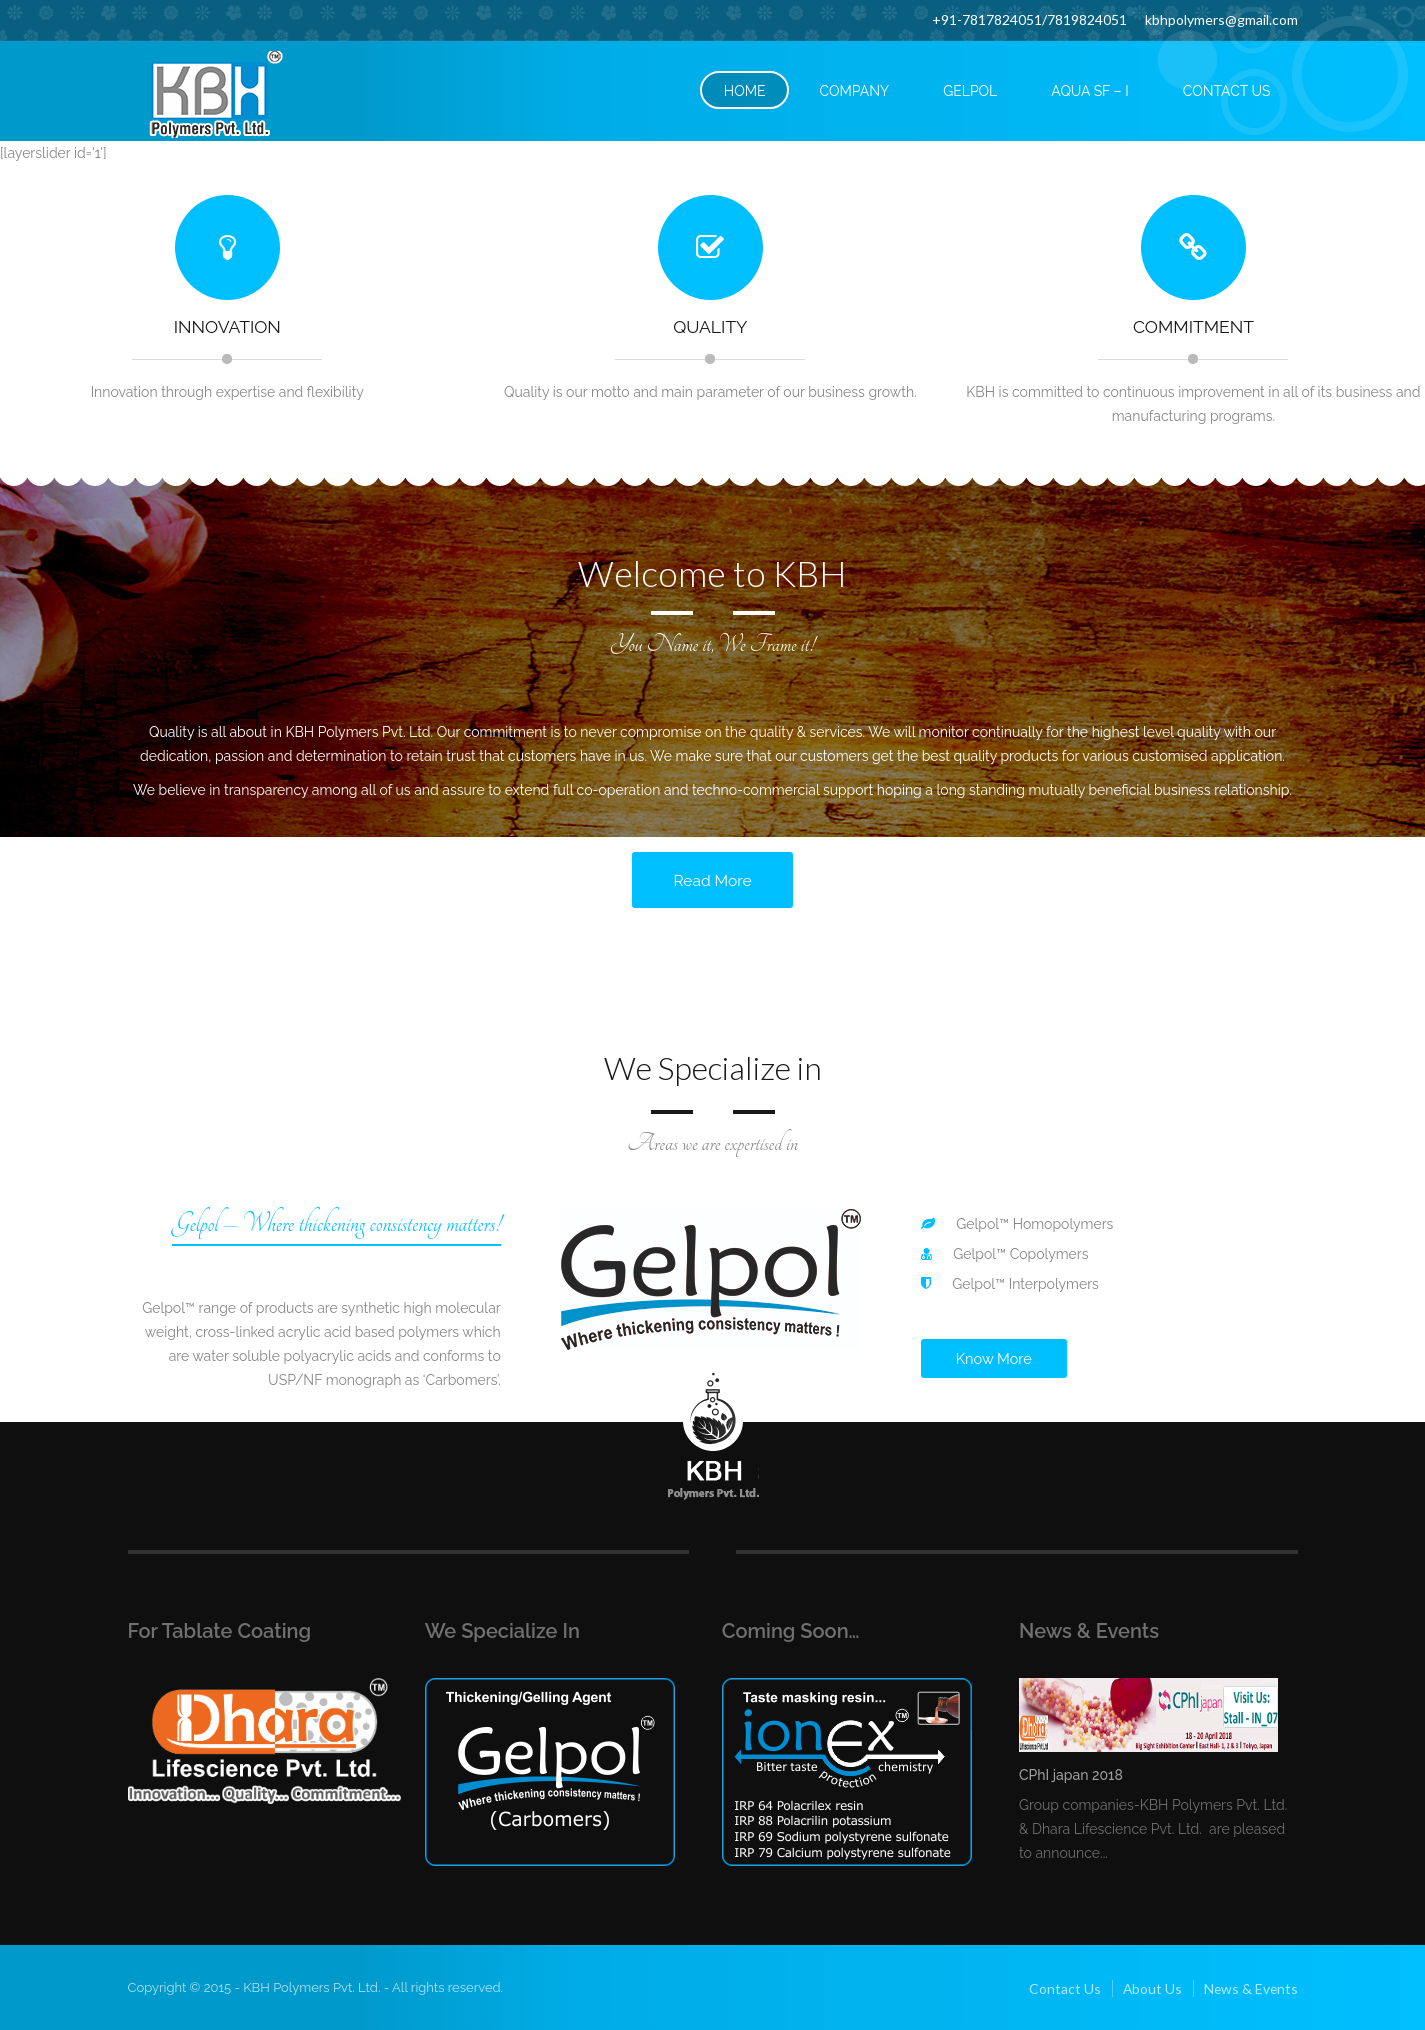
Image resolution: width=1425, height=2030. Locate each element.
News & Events (1250, 1986)
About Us (1150, 1986)
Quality (710, 326)
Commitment (1193, 326)
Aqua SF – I (1089, 91)
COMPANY (854, 91)
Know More (995, 1358)
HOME (745, 91)
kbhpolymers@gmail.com (1221, 19)
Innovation (227, 326)
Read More (712, 879)
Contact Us (1062, 1986)
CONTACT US (1227, 91)
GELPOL (970, 91)
